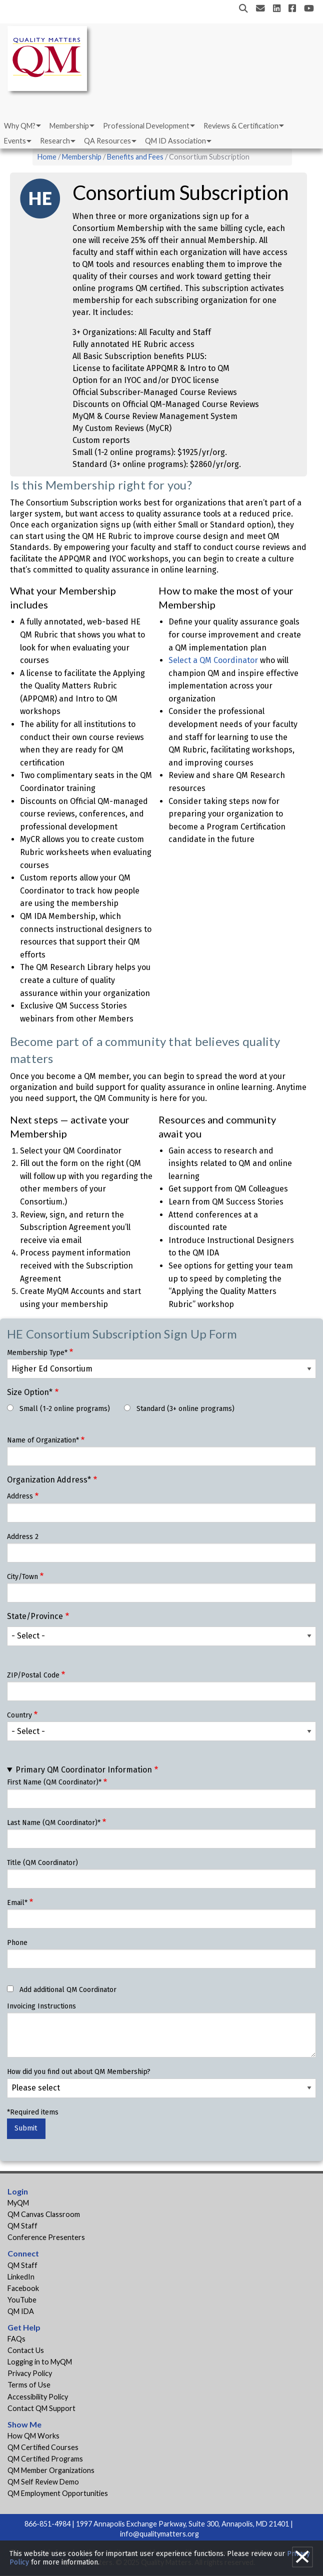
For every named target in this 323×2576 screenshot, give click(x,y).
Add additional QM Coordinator (68, 1990)
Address (20, 1496)
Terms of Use (29, 2384)
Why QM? (20, 126)
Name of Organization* (43, 1440)
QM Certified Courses (43, 2447)
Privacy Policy (30, 2373)
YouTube (22, 2300)
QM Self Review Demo (43, 2482)
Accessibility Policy (38, 2396)
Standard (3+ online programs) (185, 1408)
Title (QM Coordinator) (42, 1862)
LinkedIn (21, 2276)
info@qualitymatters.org (159, 2534)
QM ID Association (175, 140)
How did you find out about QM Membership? (78, 2072)
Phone (17, 1942)
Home (47, 156)
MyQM (18, 2202)
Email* (17, 1902)
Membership (69, 126)
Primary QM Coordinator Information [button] (84, 1769)
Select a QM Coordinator (213, 660)
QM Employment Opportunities (58, 2493)
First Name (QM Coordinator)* (54, 1782)
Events (15, 140)
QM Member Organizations (51, 2470)
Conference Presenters (46, 2237)
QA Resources (107, 140)
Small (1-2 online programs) (65, 1408)
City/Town (22, 1576)
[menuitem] (22, 126)
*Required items (32, 2112)
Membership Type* (37, 1352)
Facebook (23, 2288)
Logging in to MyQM (40, 2362)
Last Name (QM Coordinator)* (53, 1822)
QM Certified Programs (45, 2458)
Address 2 (22, 1536)
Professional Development (146, 126)
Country (19, 1715)
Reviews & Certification (241, 126)
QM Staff (23, 2226)
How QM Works (34, 2436)
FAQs (17, 2338)
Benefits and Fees (135, 156)
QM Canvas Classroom (44, 2214)
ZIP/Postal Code (33, 1675)
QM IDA (21, 2311)
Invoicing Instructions (41, 2006)
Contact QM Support (42, 2408)
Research (55, 140)
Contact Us (26, 2350)
